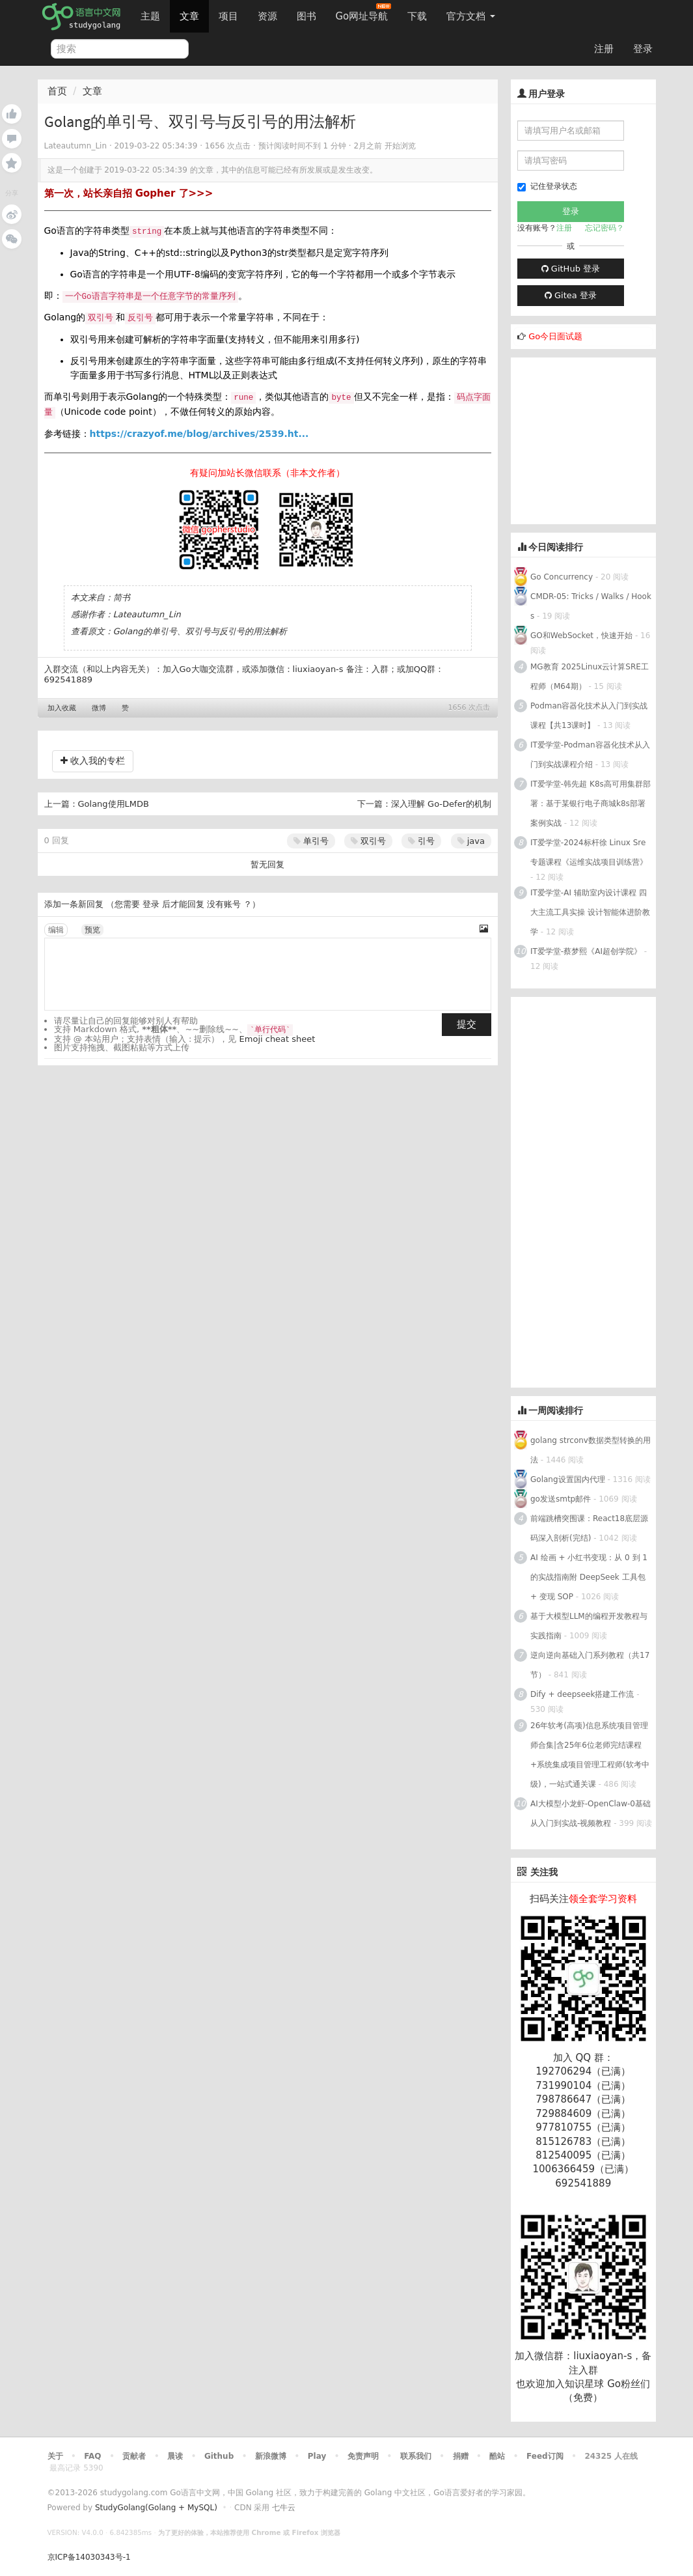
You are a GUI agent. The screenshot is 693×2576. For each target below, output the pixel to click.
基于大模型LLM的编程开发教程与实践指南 (588, 1626)
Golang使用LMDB (113, 804)
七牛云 (283, 2507)
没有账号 (224, 904)
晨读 (175, 2456)
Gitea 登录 (571, 295)
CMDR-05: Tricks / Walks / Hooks (590, 606)
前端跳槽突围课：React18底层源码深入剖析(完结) (589, 1528)
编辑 (56, 929)
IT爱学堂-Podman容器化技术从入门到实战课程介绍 (590, 754)
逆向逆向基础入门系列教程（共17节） (589, 1665)
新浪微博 (270, 2456)
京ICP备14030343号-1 (89, 2557)
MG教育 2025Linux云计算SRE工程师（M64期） (589, 676)
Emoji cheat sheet (277, 1039)
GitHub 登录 (570, 268)
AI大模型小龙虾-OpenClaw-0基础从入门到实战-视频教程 (590, 1813)
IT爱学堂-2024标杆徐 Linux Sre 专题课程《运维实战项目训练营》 (588, 852)
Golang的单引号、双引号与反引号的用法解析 (200, 631)
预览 (92, 929)
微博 (99, 708)
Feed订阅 (545, 2456)
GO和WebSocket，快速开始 (581, 635)
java (471, 841)
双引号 (368, 841)
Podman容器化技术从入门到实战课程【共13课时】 (588, 715)
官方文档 (470, 16)
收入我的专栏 (93, 760)
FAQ (92, 2456)
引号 (421, 841)
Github (219, 2456)
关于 (55, 2456)
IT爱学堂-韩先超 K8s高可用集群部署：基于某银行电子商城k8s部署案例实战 (590, 803)
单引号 (311, 841)
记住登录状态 (547, 186)
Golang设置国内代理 (567, 1479)
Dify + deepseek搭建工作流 (582, 1694)
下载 (417, 16)
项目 (228, 16)
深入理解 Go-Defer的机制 (441, 804)
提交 (466, 1024)
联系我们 (415, 2456)
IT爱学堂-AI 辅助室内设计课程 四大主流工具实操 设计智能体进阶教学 (590, 912)
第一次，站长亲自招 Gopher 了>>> (128, 193)
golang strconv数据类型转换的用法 (590, 1450)
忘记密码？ (604, 227)
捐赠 (461, 2456)
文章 (189, 16)
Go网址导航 (364, 12)
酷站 (497, 2456)
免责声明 (363, 2456)
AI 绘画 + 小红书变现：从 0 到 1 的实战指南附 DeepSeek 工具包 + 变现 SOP (588, 1577)
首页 (57, 91)
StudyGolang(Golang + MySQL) (156, 2507)
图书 (306, 16)
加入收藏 (62, 708)
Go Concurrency (561, 576)
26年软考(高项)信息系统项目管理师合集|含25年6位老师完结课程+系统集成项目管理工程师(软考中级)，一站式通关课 (589, 1755)
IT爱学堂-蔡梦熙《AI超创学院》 (586, 951)
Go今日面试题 (555, 336)
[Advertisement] (602, 438)
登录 (643, 49)
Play (317, 2456)
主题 (150, 16)
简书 (121, 597)
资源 (267, 16)
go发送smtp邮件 (560, 1499)
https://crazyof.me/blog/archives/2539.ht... (199, 433)
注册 (604, 49)
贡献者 (134, 2456)
